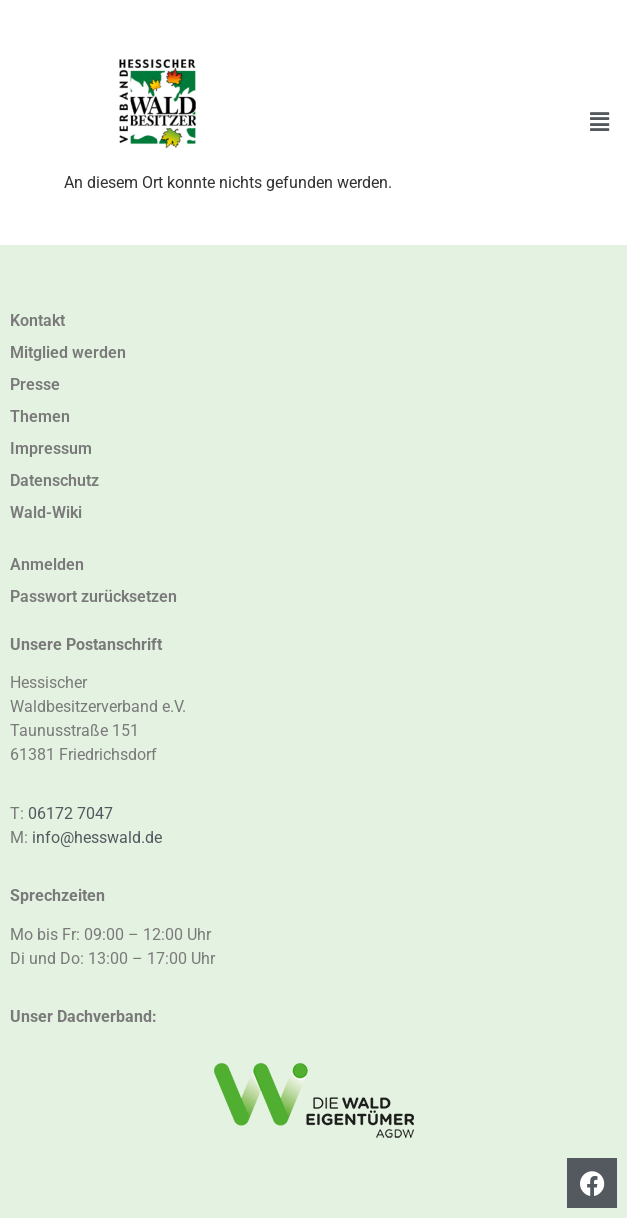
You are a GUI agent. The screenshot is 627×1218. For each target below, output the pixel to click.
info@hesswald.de (97, 837)
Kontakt (37, 320)
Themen (40, 416)
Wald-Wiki (46, 512)
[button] (600, 122)
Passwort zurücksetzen (93, 596)
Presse (35, 384)
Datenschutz (54, 480)
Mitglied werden (68, 352)
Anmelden (47, 564)
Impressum (51, 448)
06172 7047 (70, 813)
